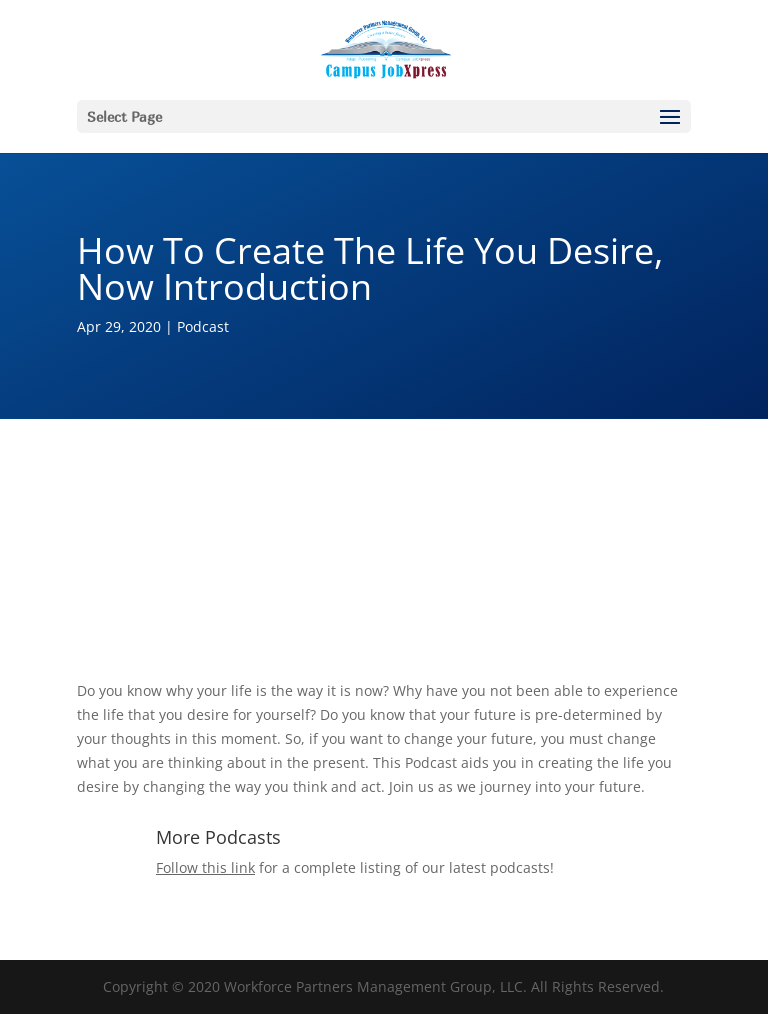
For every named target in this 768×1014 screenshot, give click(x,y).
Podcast (203, 326)
